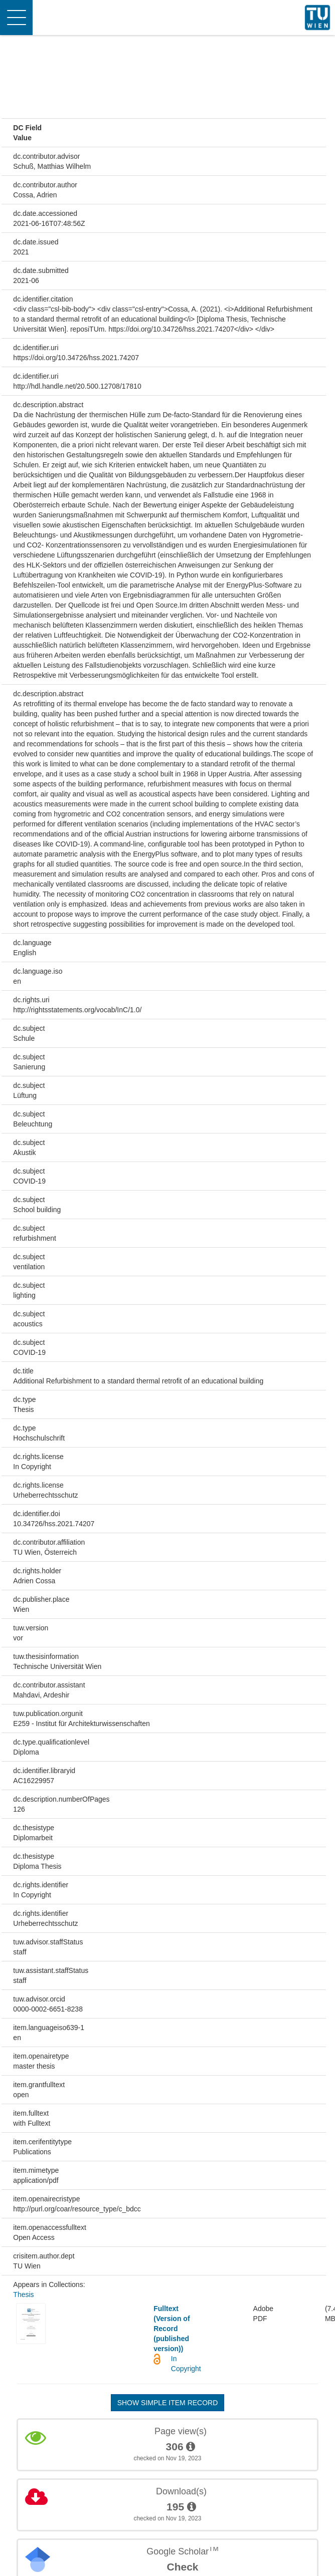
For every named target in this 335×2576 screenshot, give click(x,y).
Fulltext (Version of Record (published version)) (171, 2329)
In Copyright (186, 2364)
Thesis (23, 2295)
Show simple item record (167, 2403)
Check (182, 2566)
